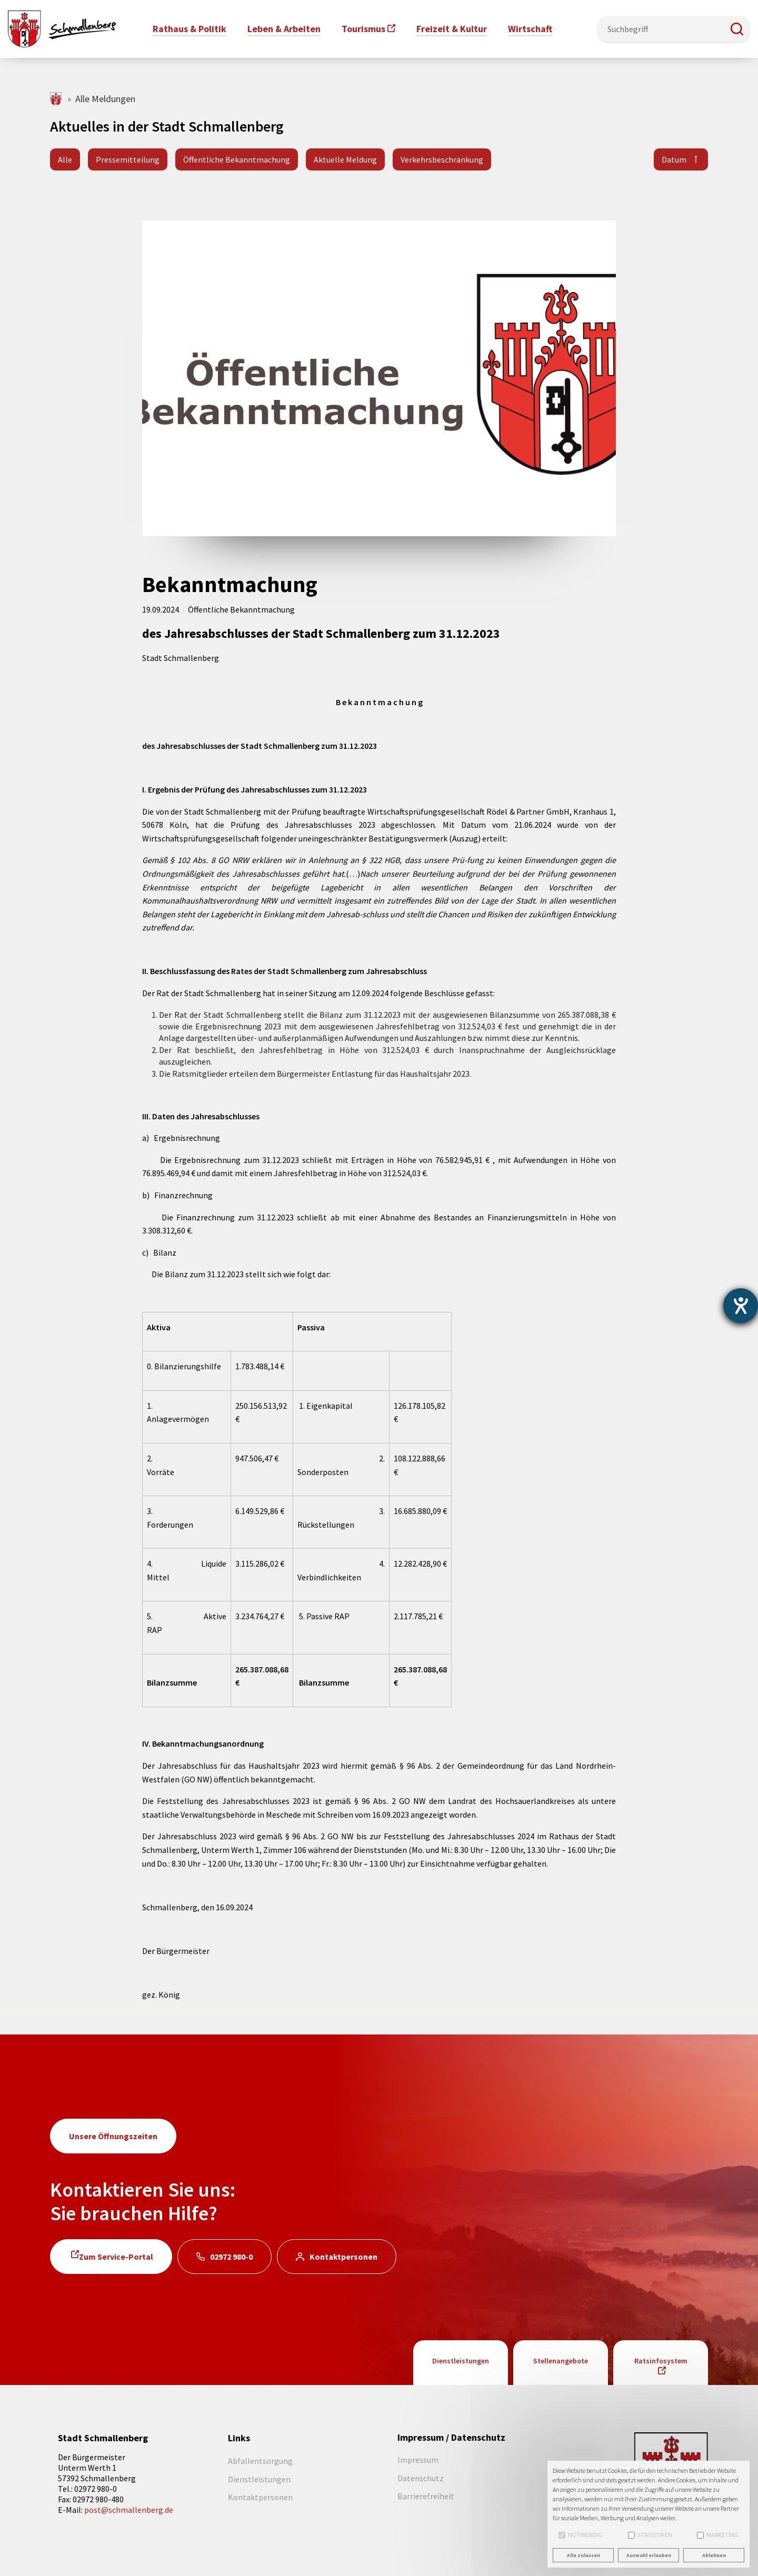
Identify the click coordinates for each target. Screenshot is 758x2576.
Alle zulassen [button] (583, 2555)
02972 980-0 (231, 2256)
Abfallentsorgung (260, 2460)
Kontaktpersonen (343, 2256)
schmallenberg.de (56, 99)
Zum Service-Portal (116, 2256)
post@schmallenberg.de (128, 2509)
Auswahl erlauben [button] (648, 2555)
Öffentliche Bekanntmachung (236, 159)
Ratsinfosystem (660, 2360)
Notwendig (580, 2535)
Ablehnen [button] (714, 2555)
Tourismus (363, 29)
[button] (736, 28)
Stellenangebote (560, 2360)
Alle (65, 159)
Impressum (417, 2459)
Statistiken (650, 2535)
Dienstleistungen (460, 2360)
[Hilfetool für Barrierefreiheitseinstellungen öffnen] (740, 1305)
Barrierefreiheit (425, 2496)
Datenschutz (420, 2478)
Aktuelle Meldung (345, 159)
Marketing (718, 2535)
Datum (674, 159)
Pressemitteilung (127, 159)
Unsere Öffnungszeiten (113, 2136)
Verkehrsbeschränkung (442, 159)
